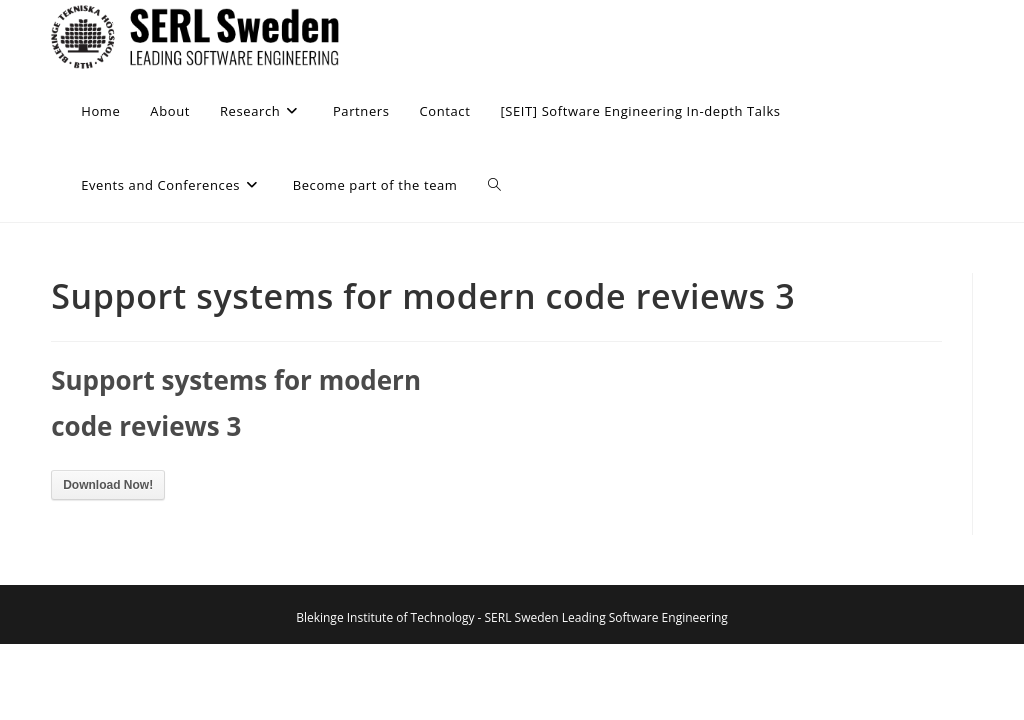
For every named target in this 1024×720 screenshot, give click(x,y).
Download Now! (108, 485)
